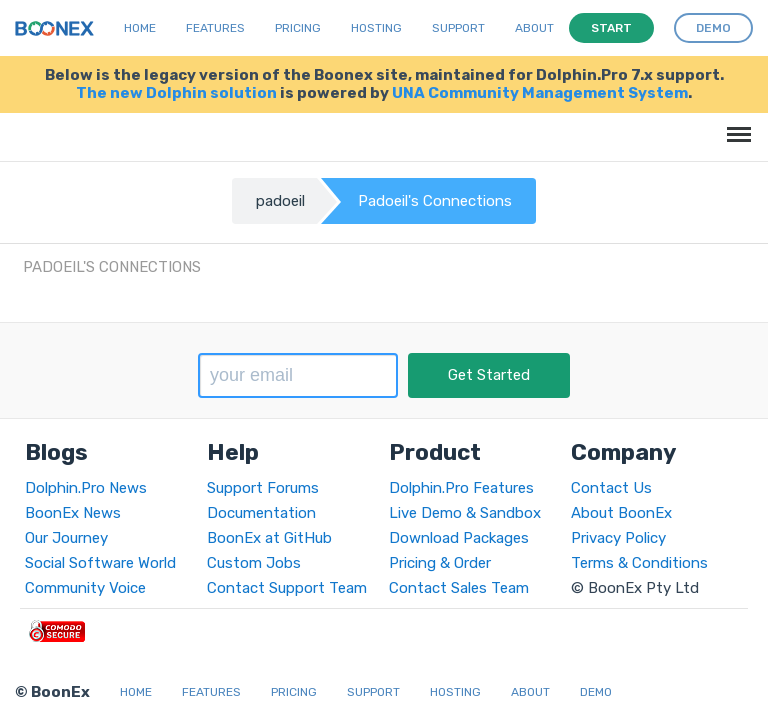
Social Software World (100, 563)
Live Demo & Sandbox (465, 513)
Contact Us (611, 488)
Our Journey (66, 538)
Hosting (376, 28)
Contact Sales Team (459, 588)
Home (140, 28)
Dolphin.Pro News (86, 488)
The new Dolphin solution (176, 93)
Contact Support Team (287, 588)
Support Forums (263, 488)
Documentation (261, 513)
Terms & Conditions (639, 563)
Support (458, 28)
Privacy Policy (618, 538)
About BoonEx (621, 513)
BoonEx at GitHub (269, 538)
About (534, 28)
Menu (735, 124)
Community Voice (85, 588)
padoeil (280, 201)
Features (215, 28)
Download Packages (459, 538)
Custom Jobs (254, 563)
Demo (596, 692)
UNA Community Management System (540, 93)
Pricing (298, 28)
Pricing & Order (440, 563)
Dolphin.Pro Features (461, 488)
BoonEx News (73, 513)
